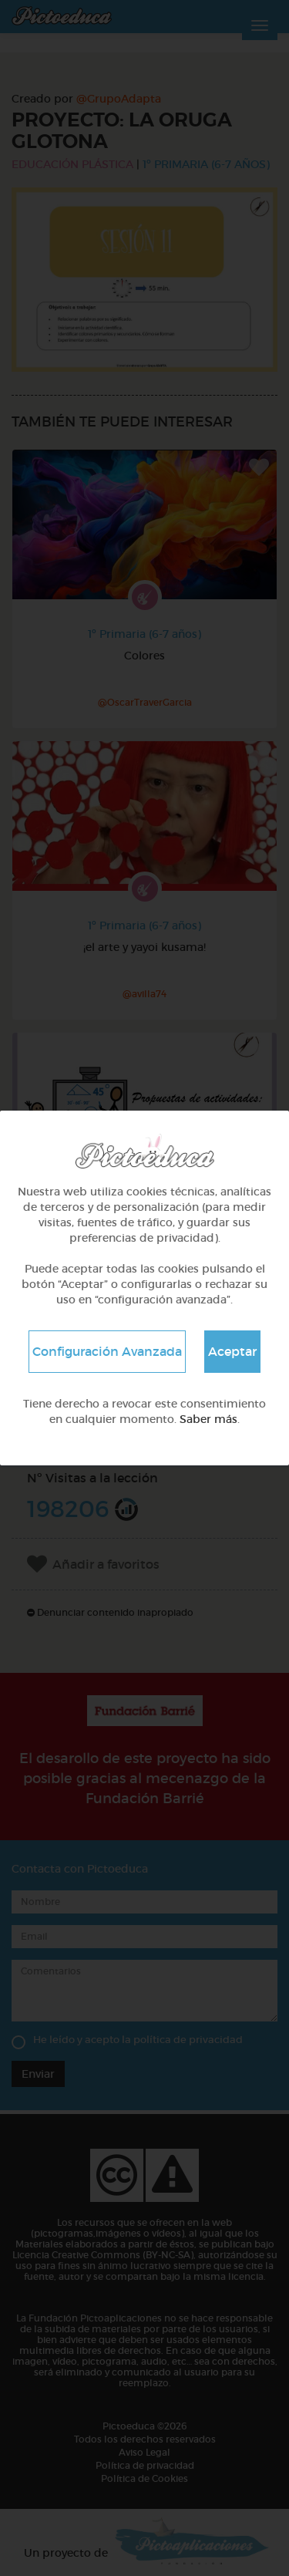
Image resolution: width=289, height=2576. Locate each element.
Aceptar (232, 1351)
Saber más (208, 1419)
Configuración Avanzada (107, 1351)
